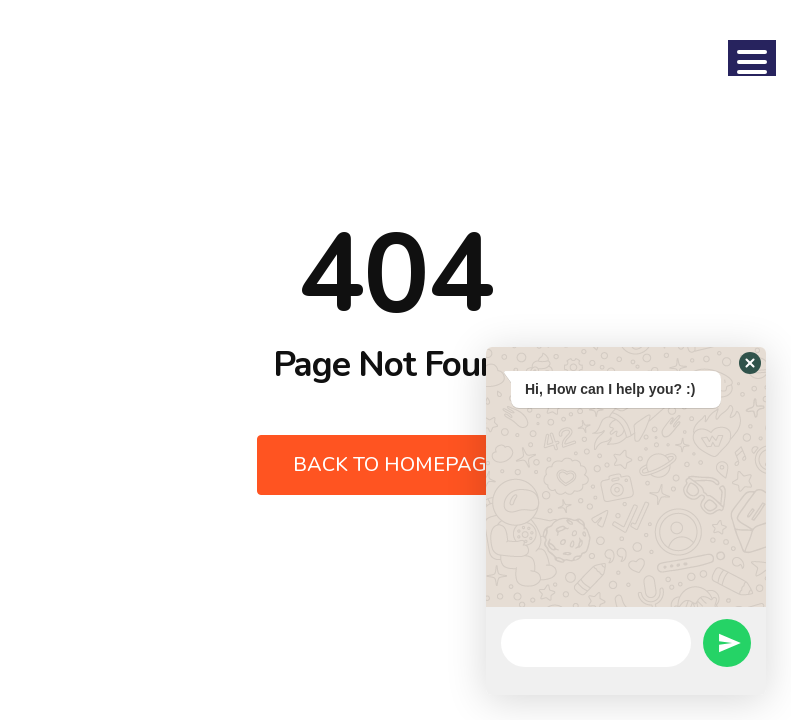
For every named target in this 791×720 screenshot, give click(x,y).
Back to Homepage (396, 464)
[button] (750, 363)
